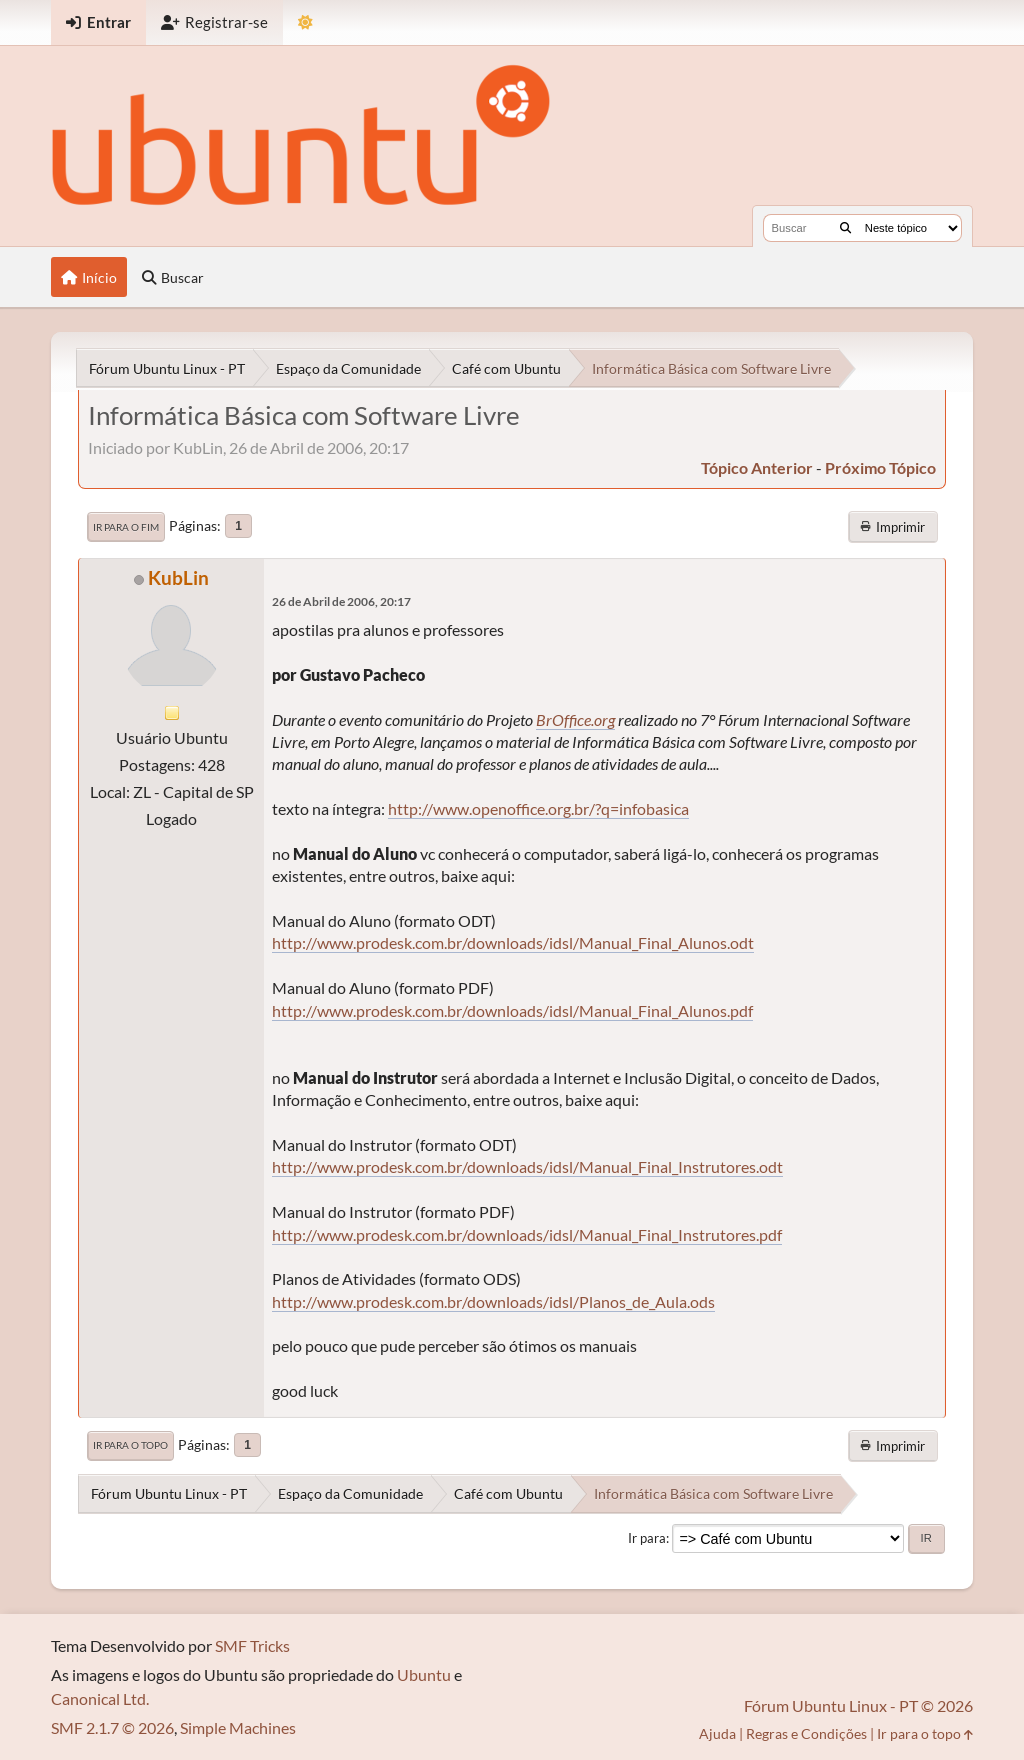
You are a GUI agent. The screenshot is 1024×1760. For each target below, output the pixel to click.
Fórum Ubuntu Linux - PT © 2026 (858, 1705)
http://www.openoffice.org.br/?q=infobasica (538, 808)
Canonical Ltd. (100, 1698)
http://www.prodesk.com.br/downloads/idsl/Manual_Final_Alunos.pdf (512, 1010)
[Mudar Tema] (305, 22)
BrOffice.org (575, 719)
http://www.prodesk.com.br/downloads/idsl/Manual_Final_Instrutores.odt (527, 1166)
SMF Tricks (252, 1645)
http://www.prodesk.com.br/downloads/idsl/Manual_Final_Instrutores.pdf (527, 1234)
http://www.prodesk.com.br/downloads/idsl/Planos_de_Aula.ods (493, 1301)
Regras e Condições (806, 1733)
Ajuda (717, 1733)
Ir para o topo (130, 1445)
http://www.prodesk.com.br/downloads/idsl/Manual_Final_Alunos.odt (513, 942)
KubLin (178, 577)
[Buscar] (845, 228)
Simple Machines (238, 1727)
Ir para (647, 1538)
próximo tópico (880, 467)
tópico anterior (757, 467)
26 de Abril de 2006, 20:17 (341, 601)
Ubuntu (424, 1674)
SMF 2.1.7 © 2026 (112, 1727)
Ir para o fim (126, 527)
